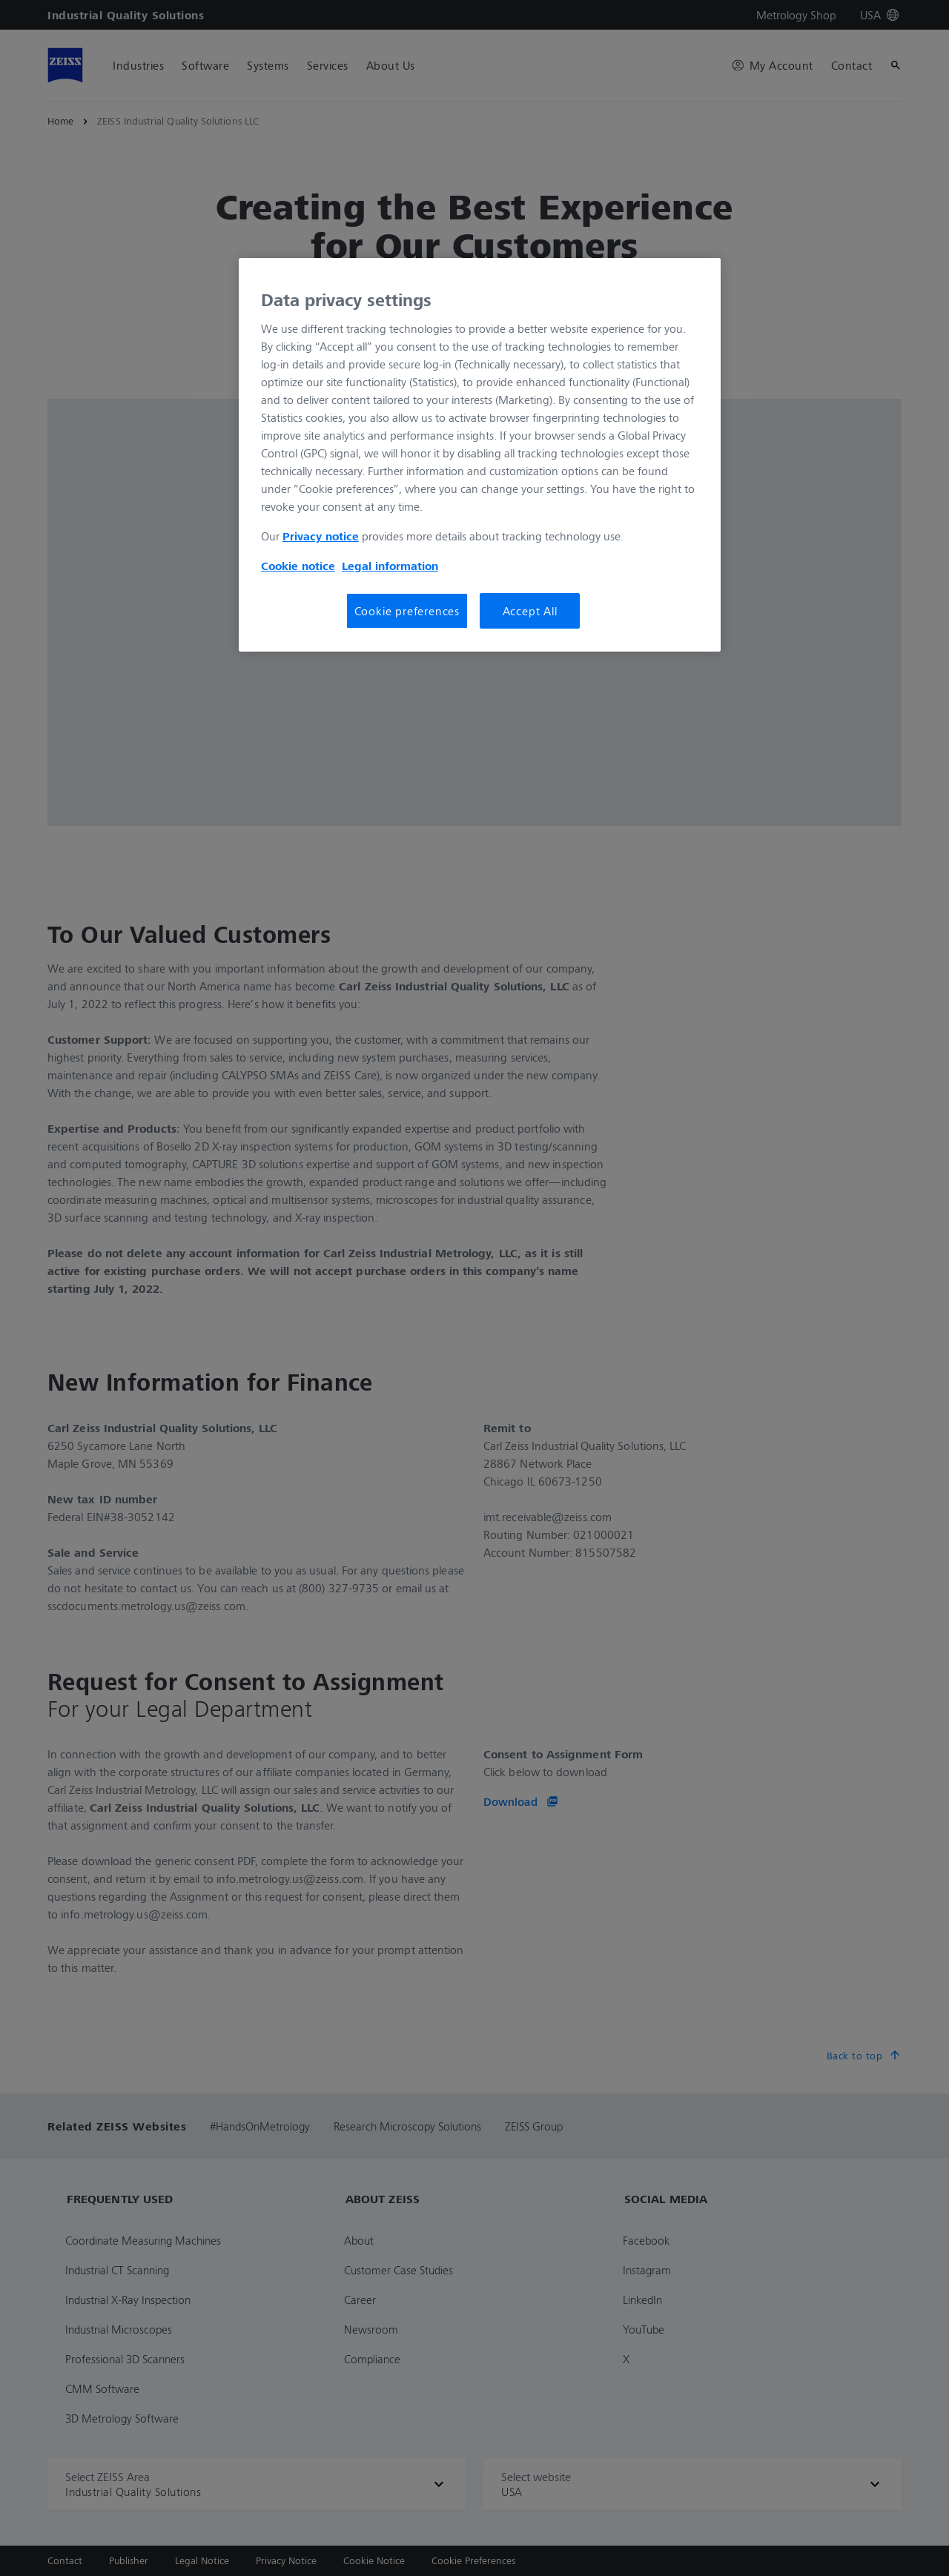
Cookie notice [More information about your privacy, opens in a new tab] (298, 565)
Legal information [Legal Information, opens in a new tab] (390, 565)
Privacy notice (320, 536)
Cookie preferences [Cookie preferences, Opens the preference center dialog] (407, 611)
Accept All (530, 611)
